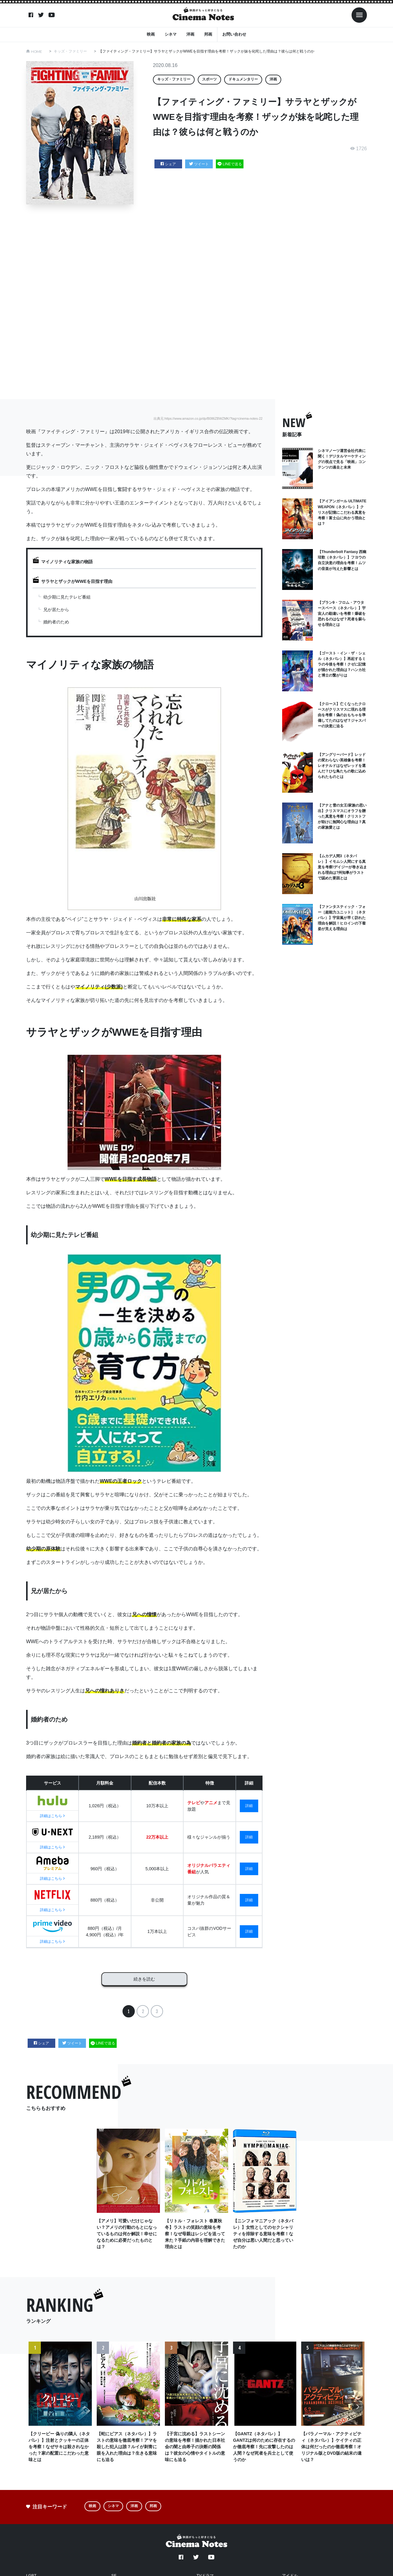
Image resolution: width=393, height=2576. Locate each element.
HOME (36, 51)
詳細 (249, 1806)
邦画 (208, 34)
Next (358, 2409)
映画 (151, 34)
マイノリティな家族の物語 (67, 561)
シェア (168, 164)
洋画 (190, 34)
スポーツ (209, 79)
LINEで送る (229, 164)
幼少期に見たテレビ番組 (67, 597)
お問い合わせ (234, 34)
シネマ (171, 34)
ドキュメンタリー (243, 79)
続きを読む (144, 1977)
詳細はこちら (52, 1816)
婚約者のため (56, 621)
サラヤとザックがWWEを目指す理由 (76, 581)
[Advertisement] (201, 301)
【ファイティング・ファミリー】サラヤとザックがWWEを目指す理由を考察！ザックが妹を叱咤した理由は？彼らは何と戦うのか (207, 51)
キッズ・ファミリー (70, 51)
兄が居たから (56, 609)
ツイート (199, 164)
